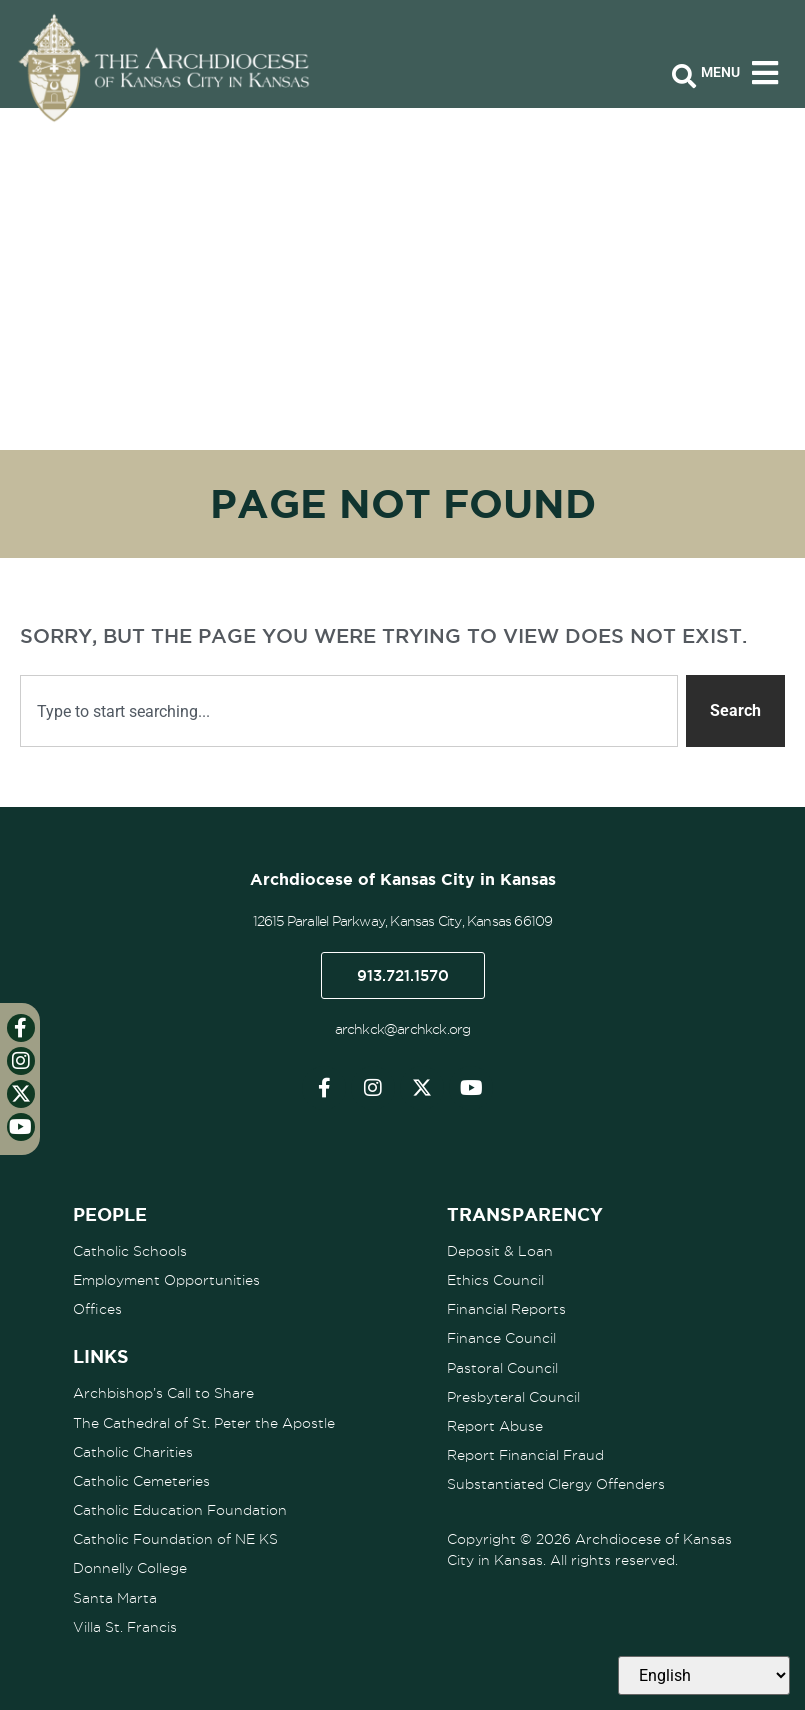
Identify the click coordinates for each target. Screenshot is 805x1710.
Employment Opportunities (166, 1280)
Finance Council (501, 1338)
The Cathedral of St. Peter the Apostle (204, 1422)
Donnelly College (130, 1567)
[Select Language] (704, 1675)
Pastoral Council (502, 1367)
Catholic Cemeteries (141, 1480)
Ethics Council (495, 1280)
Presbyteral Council (513, 1396)
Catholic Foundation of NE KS (175, 1538)
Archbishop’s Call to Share (163, 1393)
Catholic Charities (133, 1451)
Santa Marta (115, 1596)
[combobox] (349, 711)
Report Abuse (495, 1425)
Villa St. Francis (125, 1625)
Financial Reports (506, 1309)
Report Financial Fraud (525, 1454)
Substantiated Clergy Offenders (556, 1483)
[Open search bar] (684, 77)
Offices (97, 1309)
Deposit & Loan (500, 1251)
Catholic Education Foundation (180, 1509)
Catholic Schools (130, 1251)
